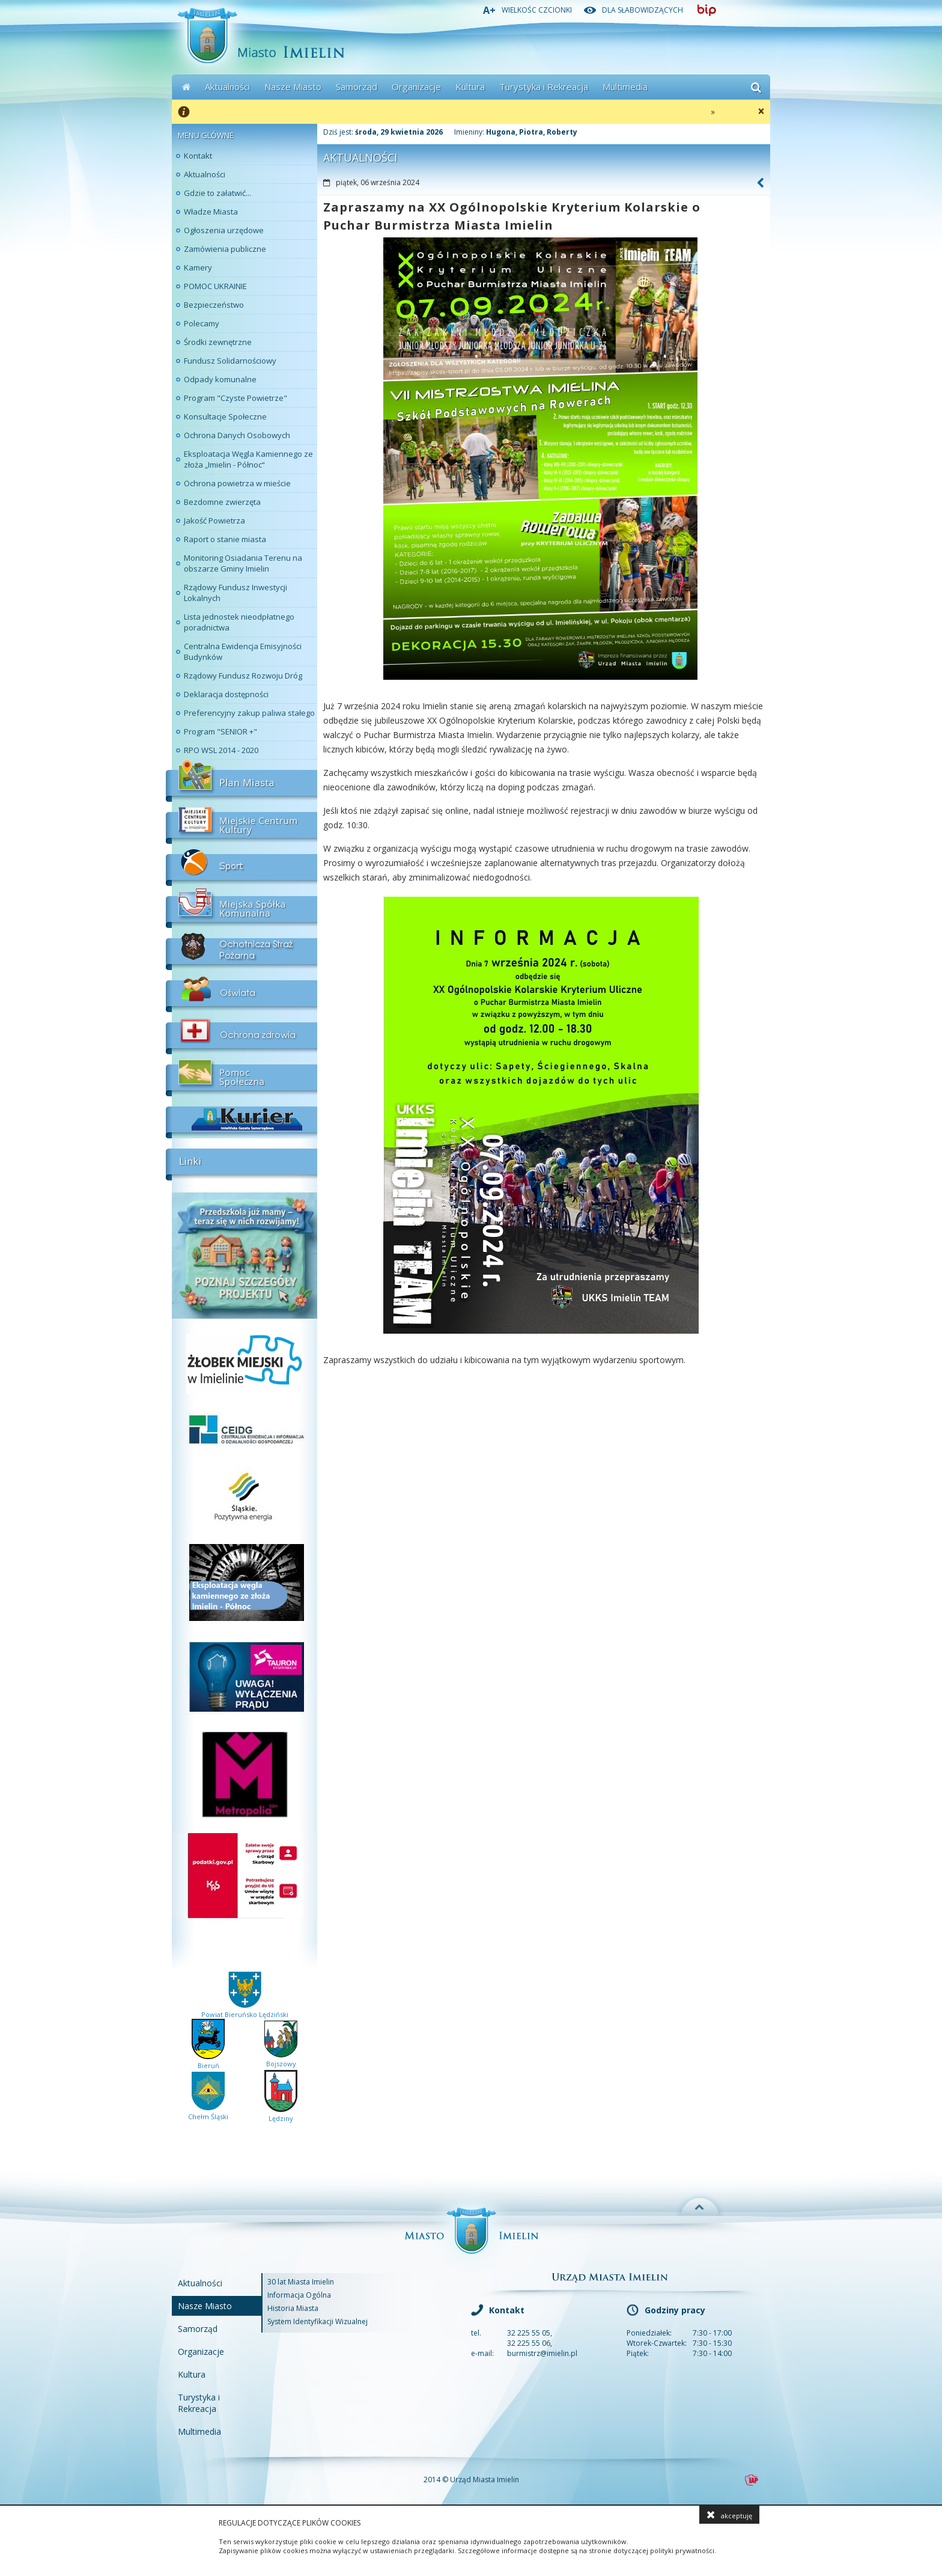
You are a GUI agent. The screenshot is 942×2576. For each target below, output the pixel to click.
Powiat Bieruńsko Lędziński (244, 2010)
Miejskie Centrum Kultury (241, 823)
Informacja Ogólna (299, 2295)
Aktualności (227, 87)
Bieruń (208, 2061)
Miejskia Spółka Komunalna (241, 907)
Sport (241, 865)
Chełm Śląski (208, 2112)
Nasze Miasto (292, 87)
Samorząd (356, 87)
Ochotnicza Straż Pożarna (241, 949)
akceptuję (729, 2515)
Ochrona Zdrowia (241, 1033)
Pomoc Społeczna (241, 1075)
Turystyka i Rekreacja (543, 87)
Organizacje (416, 87)
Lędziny (280, 2114)
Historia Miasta (292, 2308)
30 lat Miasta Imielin (300, 2282)
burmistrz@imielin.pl (542, 2353)
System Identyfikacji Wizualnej (317, 2321)
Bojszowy (280, 2059)
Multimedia (625, 87)
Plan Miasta (241, 781)
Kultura (470, 87)
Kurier (241, 1117)
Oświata (241, 991)
